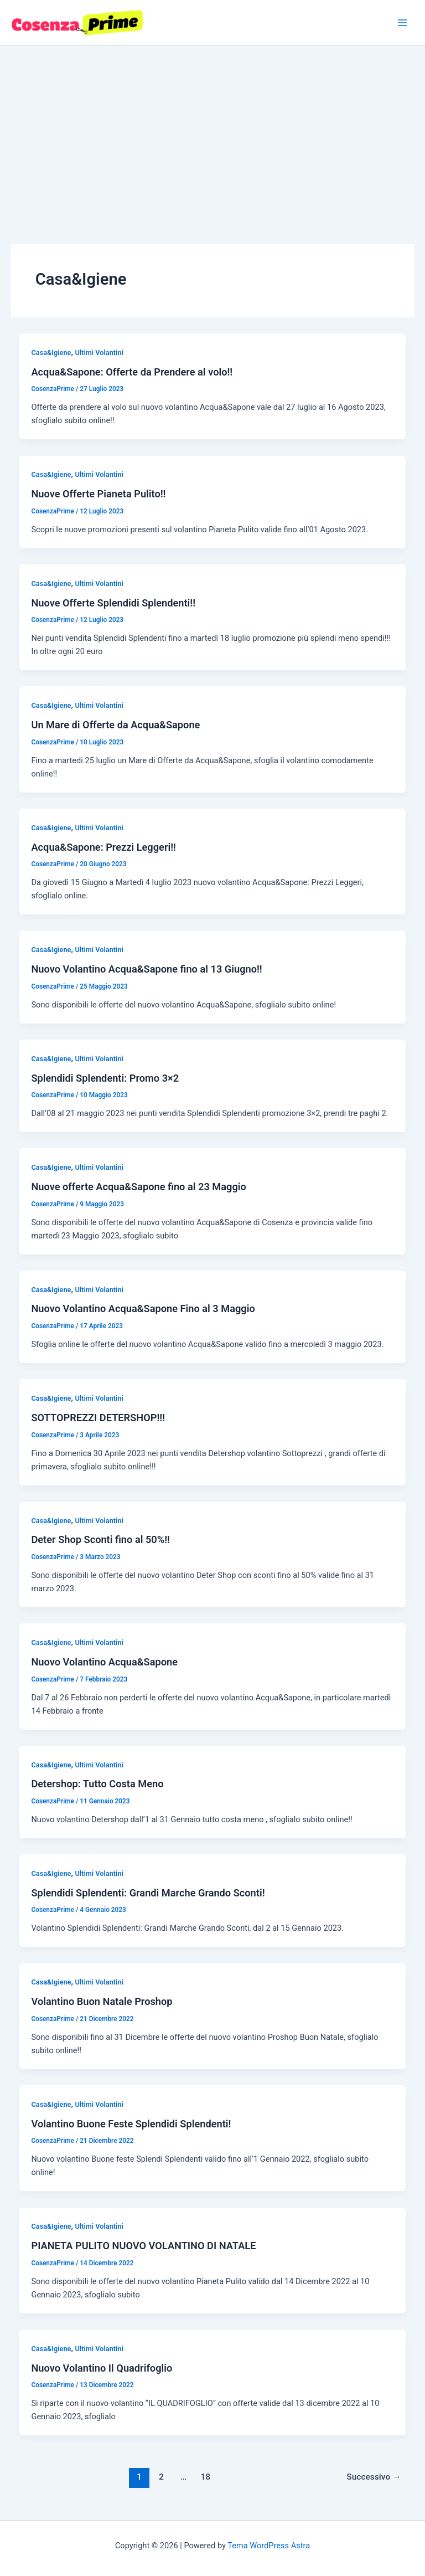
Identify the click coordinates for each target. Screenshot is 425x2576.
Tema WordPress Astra (268, 2546)
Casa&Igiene (51, 352)
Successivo (373, 2477)
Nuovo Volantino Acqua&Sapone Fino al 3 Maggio (143, 1308)
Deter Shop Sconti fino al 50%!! (100, 1539)
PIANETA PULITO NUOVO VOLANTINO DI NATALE (143, 2245)
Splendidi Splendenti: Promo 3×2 (105, 1078)
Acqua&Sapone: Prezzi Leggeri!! (103, 847)
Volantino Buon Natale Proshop (101, 2001)
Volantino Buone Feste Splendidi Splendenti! (131, 2124)
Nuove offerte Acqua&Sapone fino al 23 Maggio (138, 1186)
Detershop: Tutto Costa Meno (97, 1784)
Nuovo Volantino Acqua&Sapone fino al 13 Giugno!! (146, 969)
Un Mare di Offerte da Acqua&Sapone (115, 725)
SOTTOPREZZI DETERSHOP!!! (98, 1417)
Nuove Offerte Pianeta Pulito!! (98, 494)
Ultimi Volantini (99, 352)
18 (206, 2477)
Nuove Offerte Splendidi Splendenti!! (113, 603)
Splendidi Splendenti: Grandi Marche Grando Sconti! (148, 1893)
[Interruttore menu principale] (402, 22)
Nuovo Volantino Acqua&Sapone (104, 1662)
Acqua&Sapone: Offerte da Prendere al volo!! (131, 372)
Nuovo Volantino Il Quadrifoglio (101, 2368)
